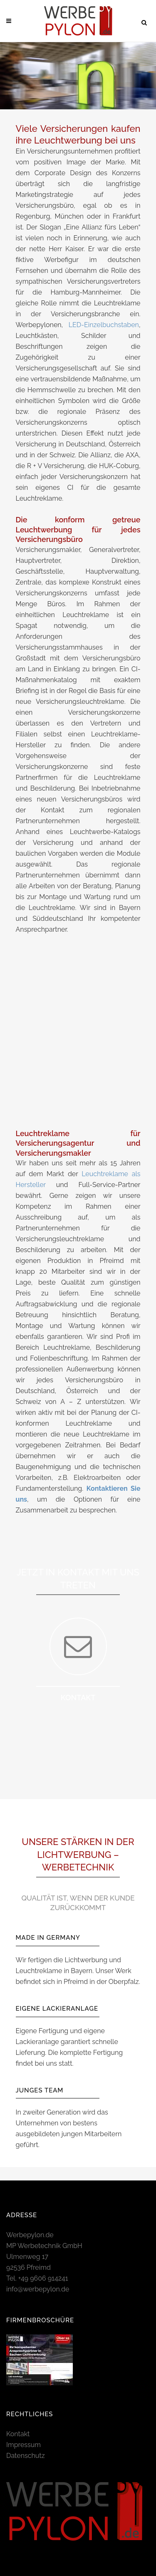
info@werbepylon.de (37, 2289)
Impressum (23, 2445)
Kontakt (18, 2434)
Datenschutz (25, 2456)
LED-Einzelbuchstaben (104, 325)
